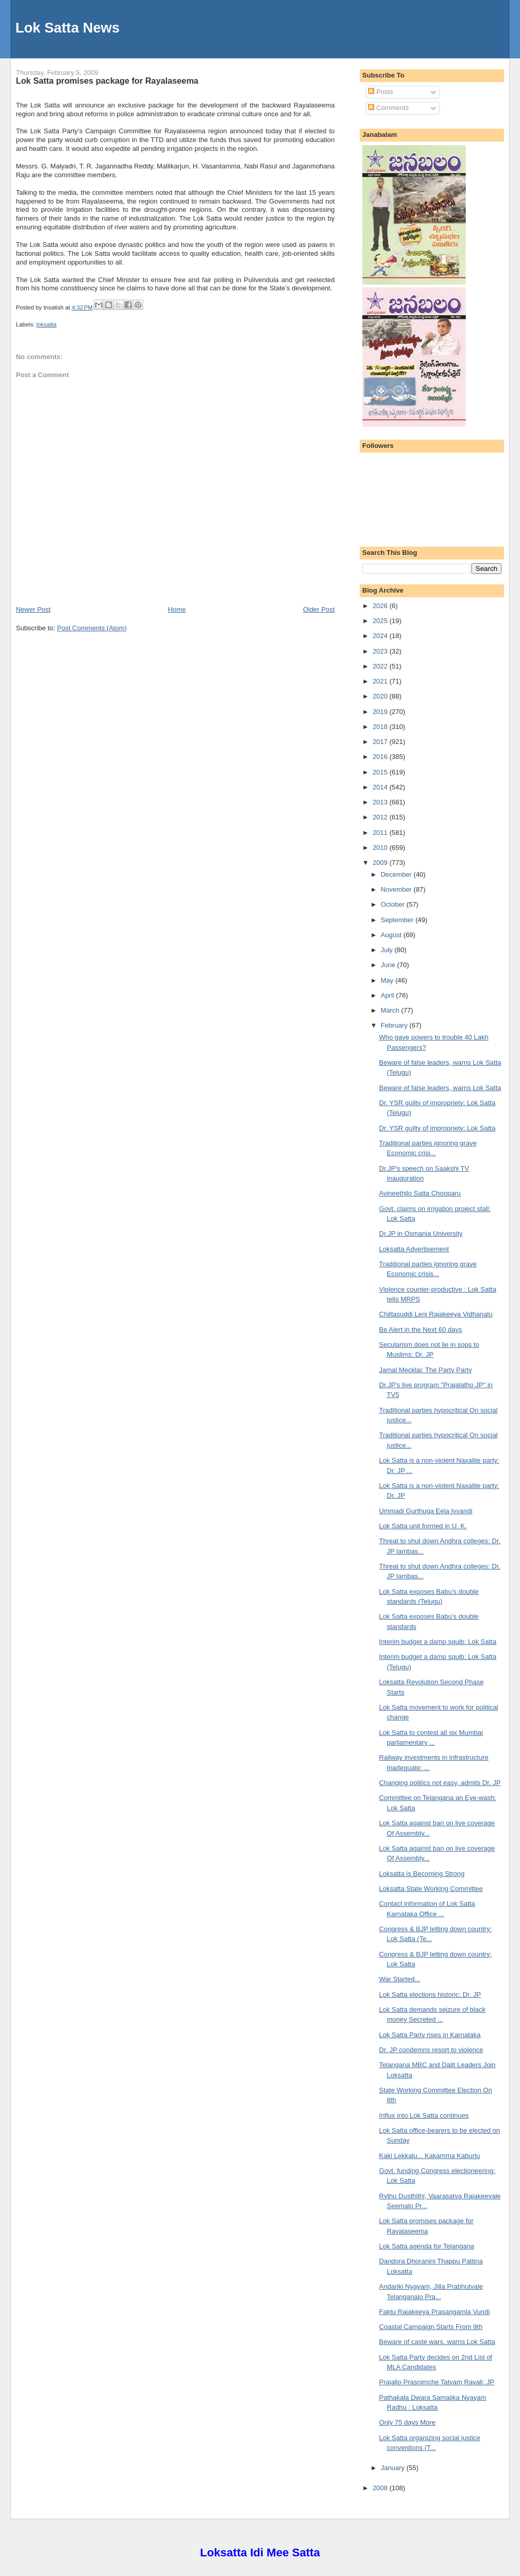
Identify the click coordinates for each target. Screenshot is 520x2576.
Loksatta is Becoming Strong (421, 1873)
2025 (381, 621)
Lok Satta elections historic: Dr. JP (430, 1994)
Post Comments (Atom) (92, 628)
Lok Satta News (68, 28)
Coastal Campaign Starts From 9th (430, 2327)
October (393, 904)
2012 (381, 817)
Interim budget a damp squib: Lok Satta (437, 1642)
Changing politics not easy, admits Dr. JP (439, 1783)
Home (177, 609)
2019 (381, 712)
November (397, 889)
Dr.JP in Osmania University (421, 1233)
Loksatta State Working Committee (431, 1888)
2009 (381, 862)
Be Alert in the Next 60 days (420, 1329)
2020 (381, 696)
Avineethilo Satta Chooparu (420, 1193)
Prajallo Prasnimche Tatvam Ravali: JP (436, 2382)
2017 (381, 742)
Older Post (318, 609)
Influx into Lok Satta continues (423, 2115)
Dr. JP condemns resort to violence (431, 2050)
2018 (381, 727)
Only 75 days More (407, 2422)
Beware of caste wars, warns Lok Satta (437, 2342)
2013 (381, 802)
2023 (381, 651)
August (391, 935)
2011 (381, 832)
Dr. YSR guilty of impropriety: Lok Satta (437, 1128)
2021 (381, 681)
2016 (381, 757)
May (387, 980)
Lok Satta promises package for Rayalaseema (107, 80)
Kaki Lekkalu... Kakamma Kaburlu (429, 2156)
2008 (381, 2488)
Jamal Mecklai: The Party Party (425, 1370)
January (393, 2468)
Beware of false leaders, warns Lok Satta (440, 1088)
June (388, 965)
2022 (381, 666)
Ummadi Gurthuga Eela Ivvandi (425, 1511)
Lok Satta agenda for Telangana (426, 2246)
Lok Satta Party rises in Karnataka (430, 2035)
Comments (388, 108)
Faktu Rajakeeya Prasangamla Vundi (434, 2312)
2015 (381, 772)
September (397, 920)
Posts (380, 92)
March (390, 1010)
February (394, 1025)
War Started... (399, 1979)
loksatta (46, 324)
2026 (381, 606)
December (397, 874)
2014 (381, 787)
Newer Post (33, 609)
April (388, 995)
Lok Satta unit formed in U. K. (423, 1526)
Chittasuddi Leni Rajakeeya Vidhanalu (435, 1314)
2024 (381, 636)
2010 (381, 847)
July (387, 950)
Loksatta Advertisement (414, 1249)
